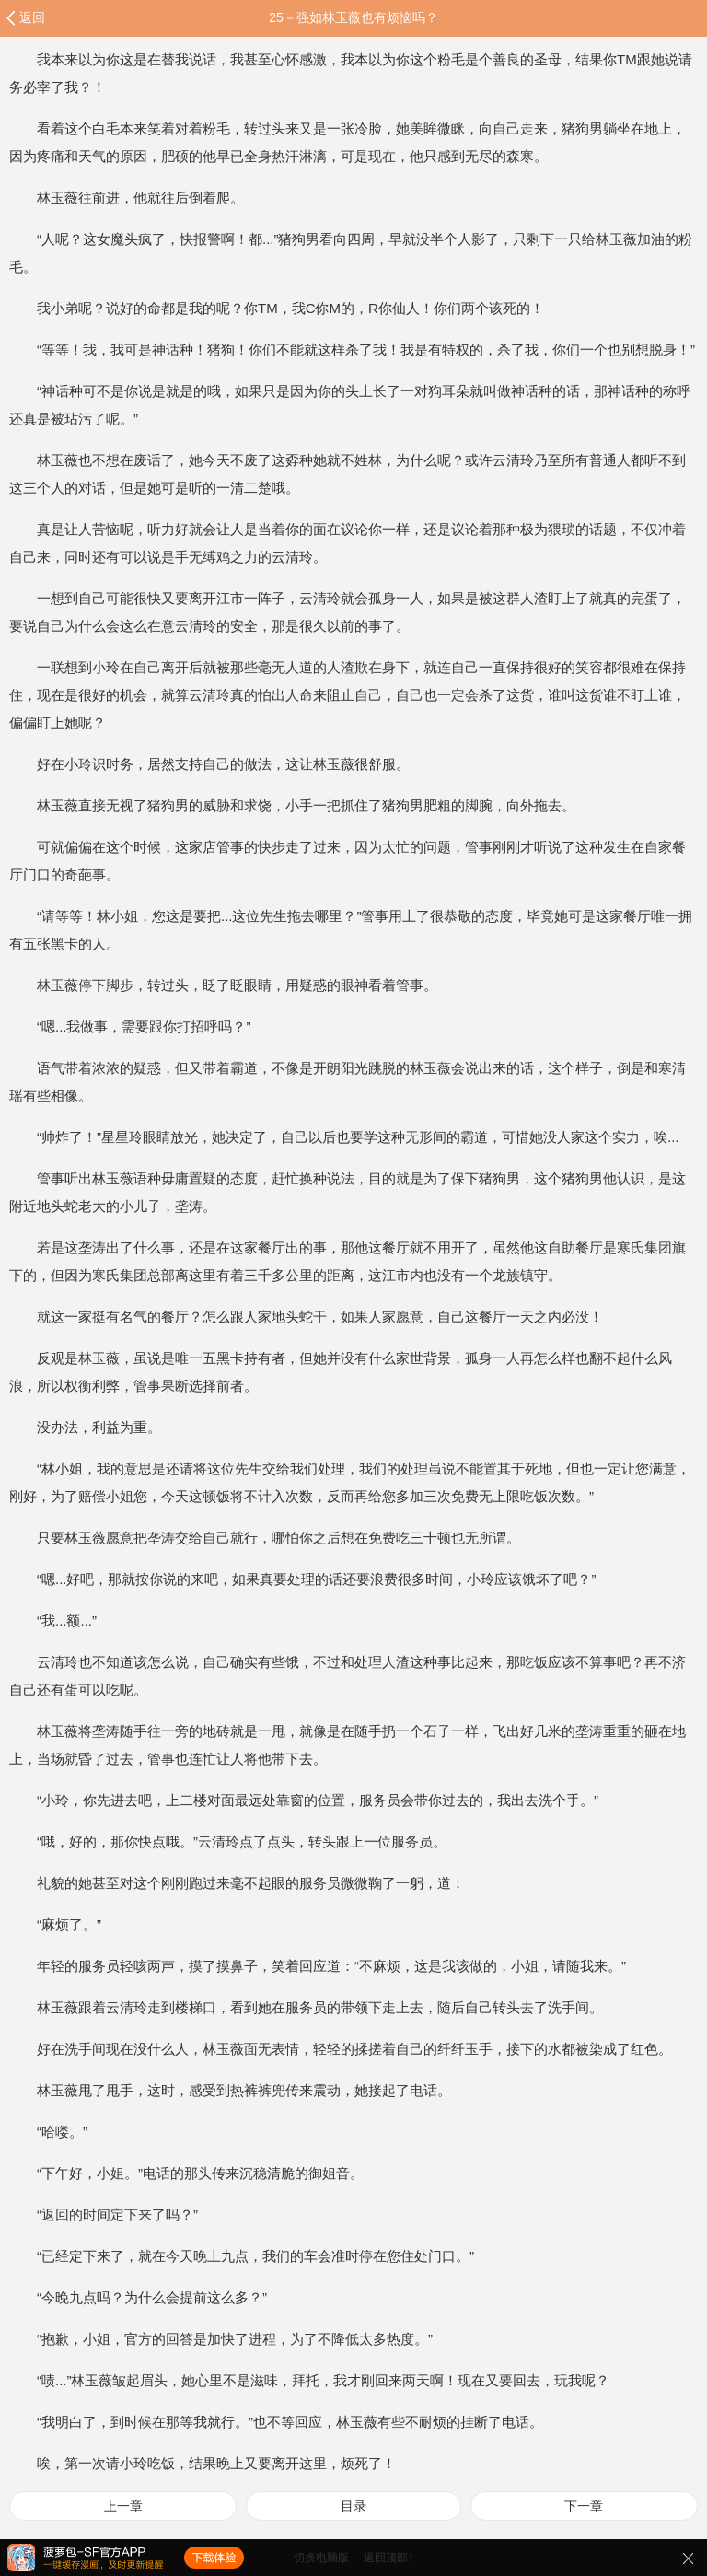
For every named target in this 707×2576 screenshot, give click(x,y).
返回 (32, 17)
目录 (353, 2506)
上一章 (123, 2506)
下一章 (583, 2506)
